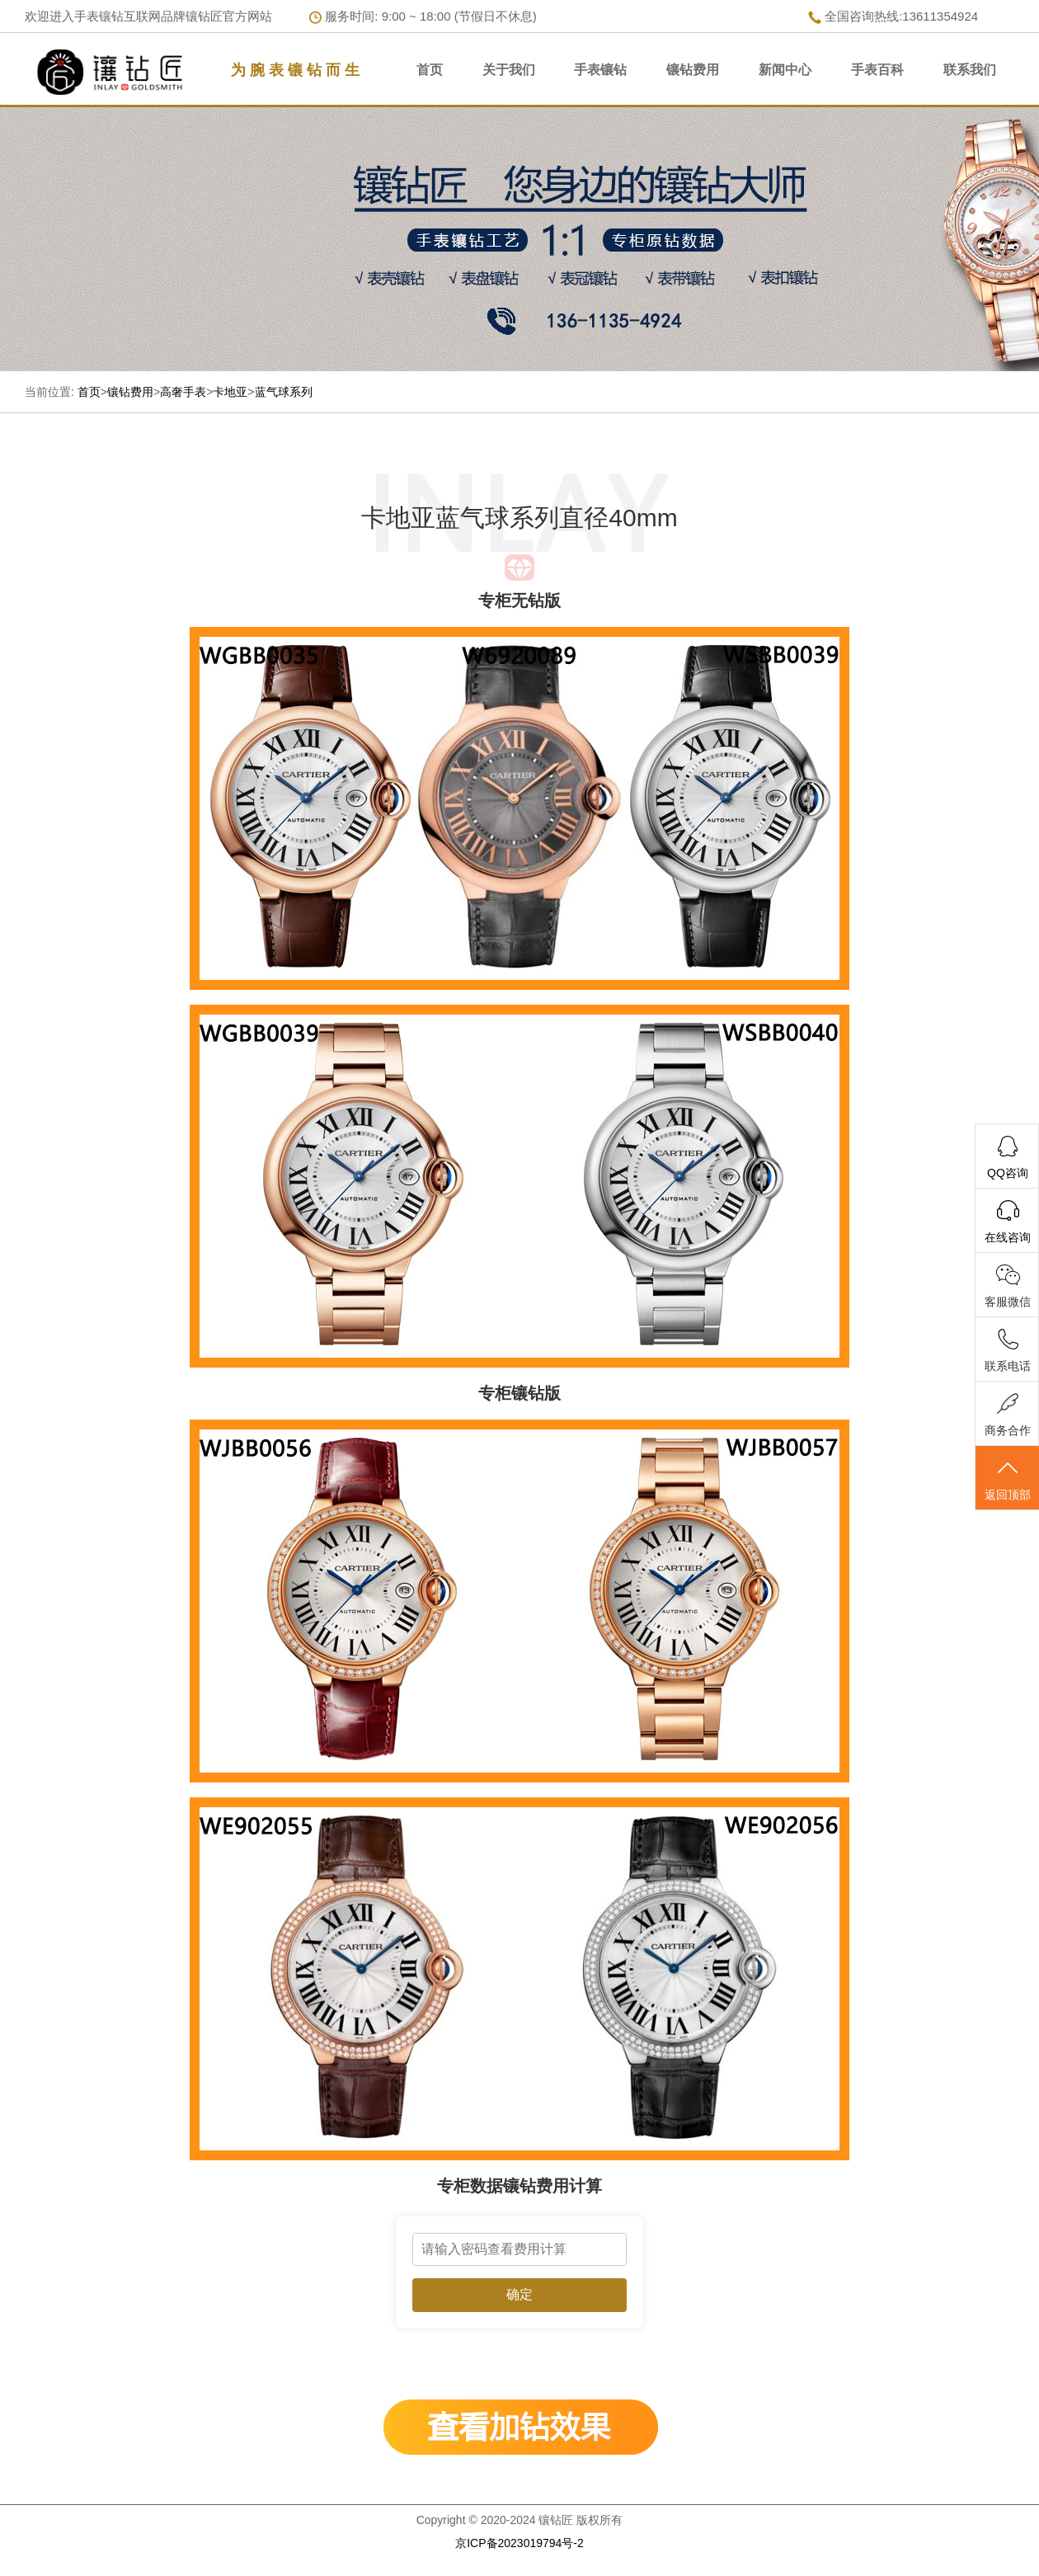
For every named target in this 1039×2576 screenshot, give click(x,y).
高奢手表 (183, 391)
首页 (429, 70)
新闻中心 (785, 70)
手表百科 (877, 70)
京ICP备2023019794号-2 (519, 2543)
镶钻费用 (692, 70)
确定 (519, 2294)
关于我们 (508, 70)
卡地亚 (230, 391)
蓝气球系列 (284, 391)
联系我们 (969, 70)
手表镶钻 (600, 70)
